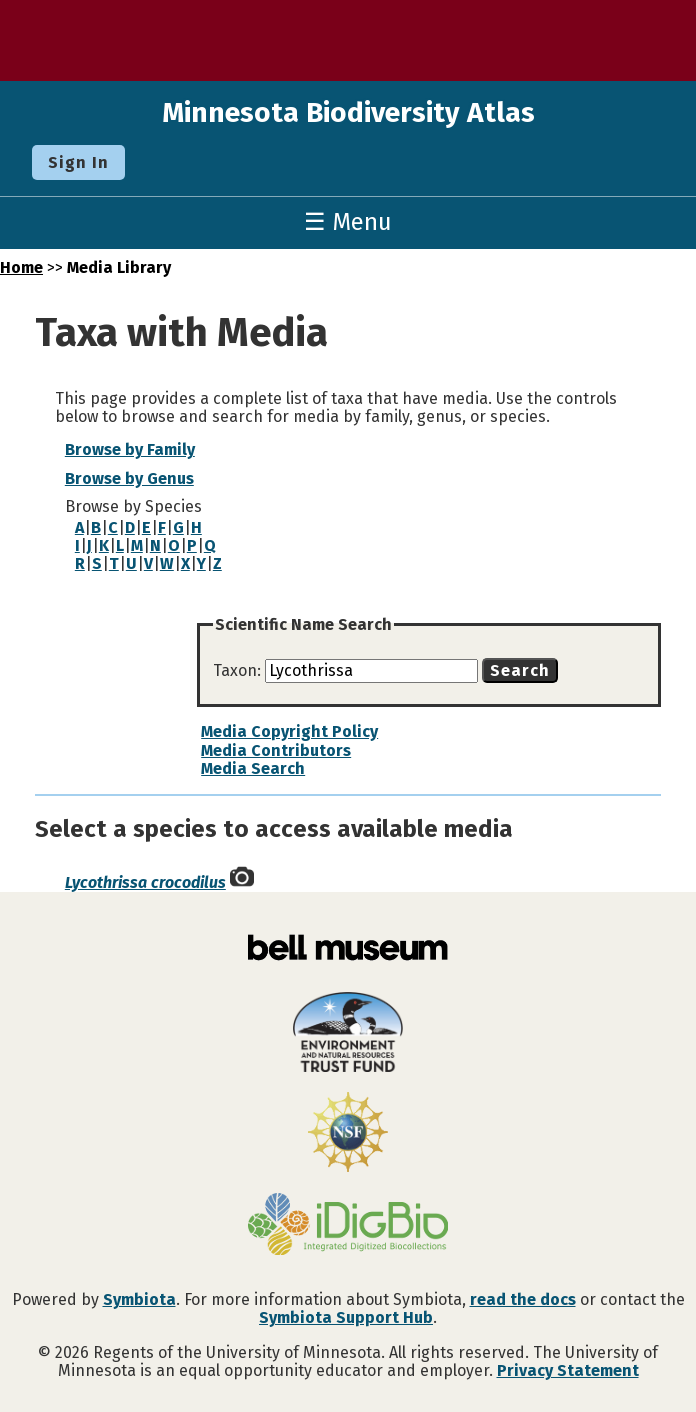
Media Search (253, 768)
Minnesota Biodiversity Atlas (348, 112)
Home (21, 267)
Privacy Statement (568, 1370)
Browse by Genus (129, 478)
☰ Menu (348, 222)
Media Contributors (276, 750)
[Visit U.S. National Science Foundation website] (348, 1134)
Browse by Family (130, 449)
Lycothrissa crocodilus (145, 882)
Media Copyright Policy (289, 731)
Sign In (78, 162)
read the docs (523, 1299)
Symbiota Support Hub (346, 1317)
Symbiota (139, 1299)
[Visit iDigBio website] (348, 1226)
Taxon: (239, 670)
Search (520, 670)
